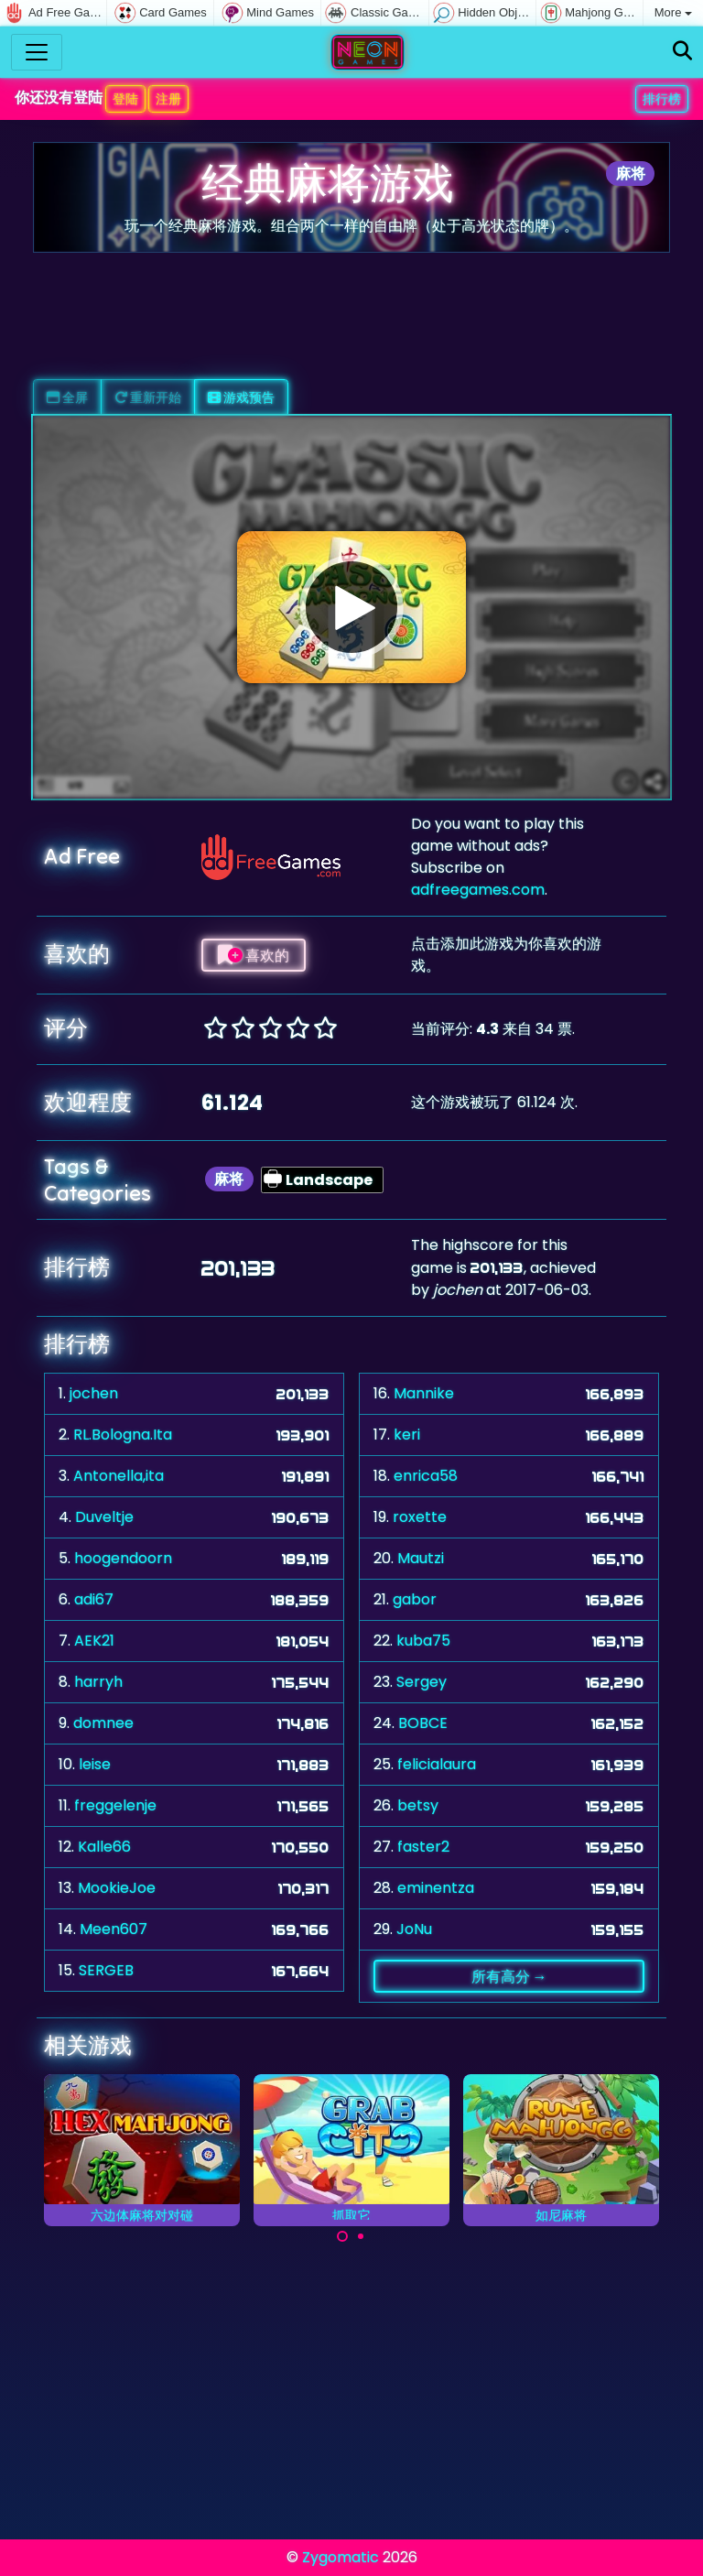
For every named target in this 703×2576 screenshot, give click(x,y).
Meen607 (113, 1929)
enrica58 (426, 1475)
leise (95, 1764)
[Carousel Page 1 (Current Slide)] (342, 2236)
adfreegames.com (478, 889)
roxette (420, 1516)
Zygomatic (340, 2557)
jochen (94, 1393)
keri (407, 1434)
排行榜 (662, 99)
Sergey (421, 1681)
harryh (98, 1681)
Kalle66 (104, 1846)
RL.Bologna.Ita (122, 1434)
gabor (415, 1599)
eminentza (435, 1887)
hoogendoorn (123, 1558)
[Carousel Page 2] (360, 2236)
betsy (417, 1805)
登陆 (125, 99)
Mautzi (420, 1558)
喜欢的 (253, 955)
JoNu (414, 1929)
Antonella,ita (118, 1475)
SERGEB (106, 1970)
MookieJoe (117, 1887)
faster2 (423, 1846)
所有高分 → (509, 1976)
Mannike (424, 1393)
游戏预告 (241, 397)
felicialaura (436, 1764)
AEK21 (94, 1640)
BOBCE (423, 1723)
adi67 (94, 1599)
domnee (103, 1723)
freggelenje (115, 1805)
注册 (168, 99)
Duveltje (104, 1516)
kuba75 (423, 1640)
